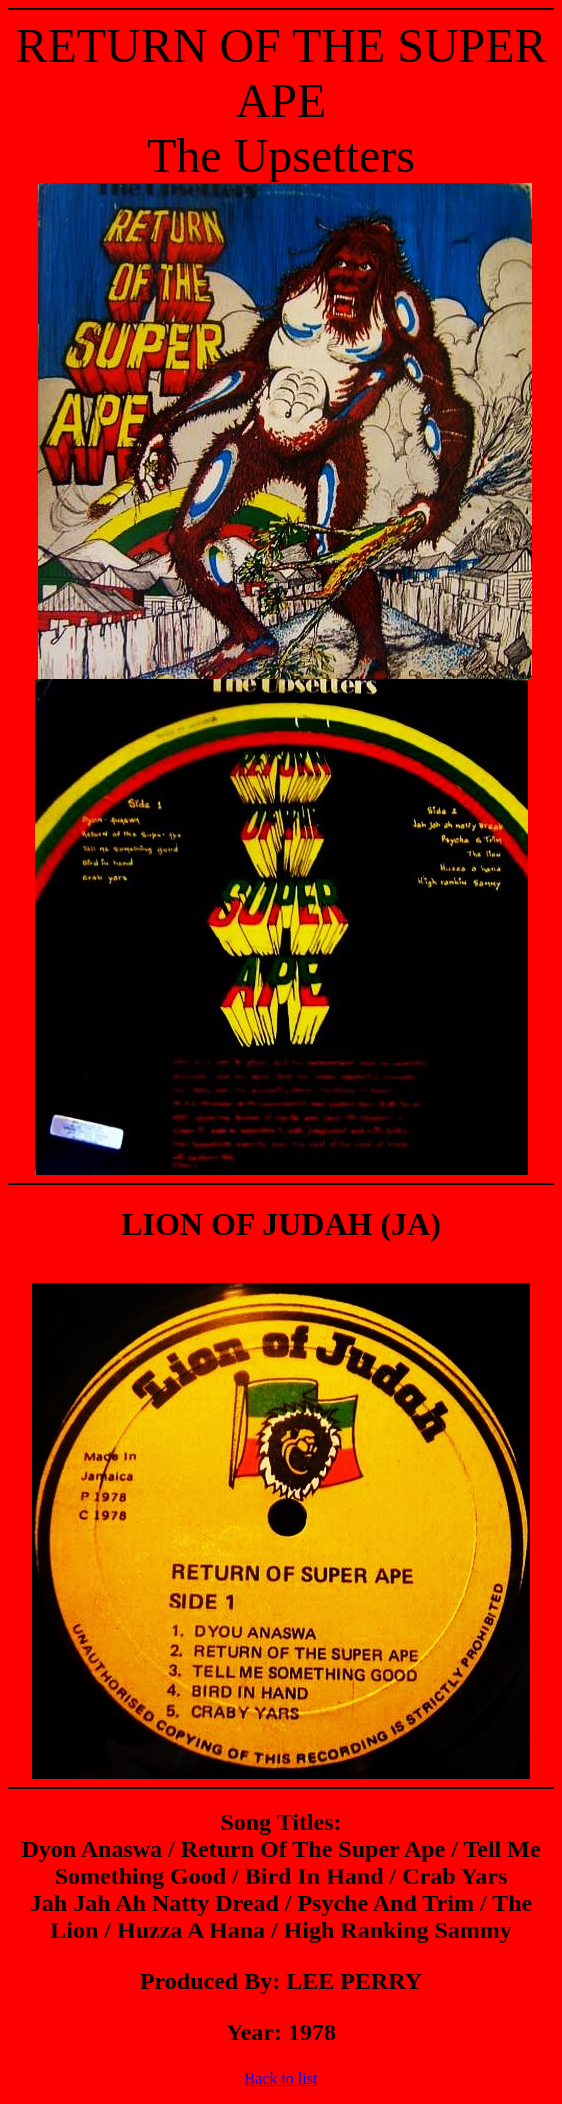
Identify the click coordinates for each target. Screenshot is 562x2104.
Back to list (281, 2078)
